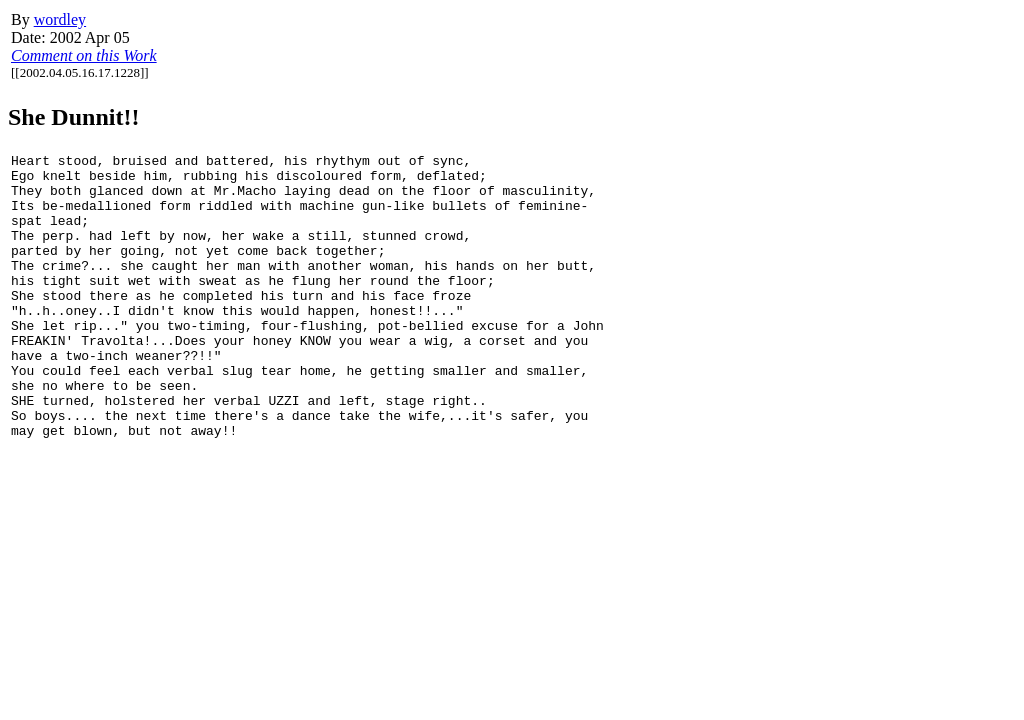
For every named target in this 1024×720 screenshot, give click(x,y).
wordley (60, 19)
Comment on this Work (84, 55)
